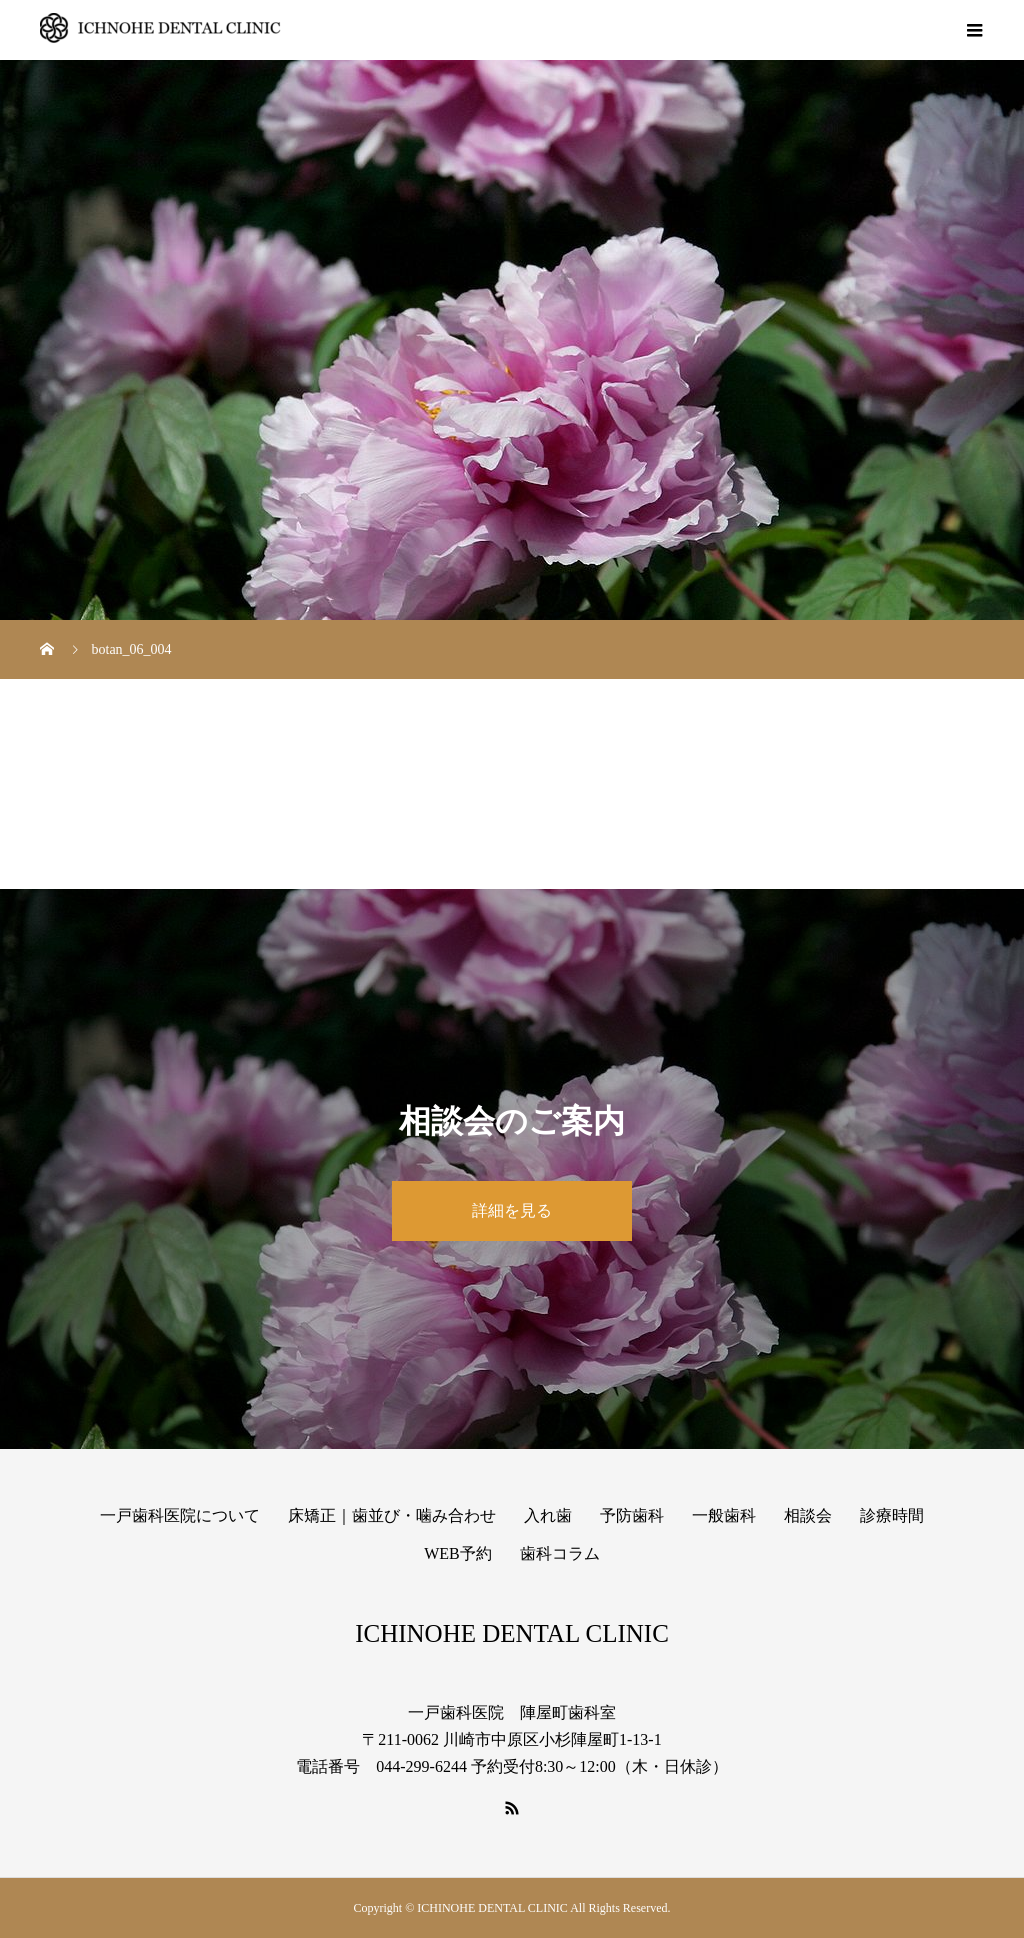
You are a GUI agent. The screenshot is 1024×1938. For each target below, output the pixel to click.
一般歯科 (724, 1515)
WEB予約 (458, 1553)
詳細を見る (512, 1210)
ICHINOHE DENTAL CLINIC (512, 1633)
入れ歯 (548, 1515)
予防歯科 (632, 1515)
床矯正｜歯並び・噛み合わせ (392, 1515)
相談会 (808, 1515)
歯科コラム (560, 1553)
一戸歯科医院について (180, 1515)
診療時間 (892, 1515)
